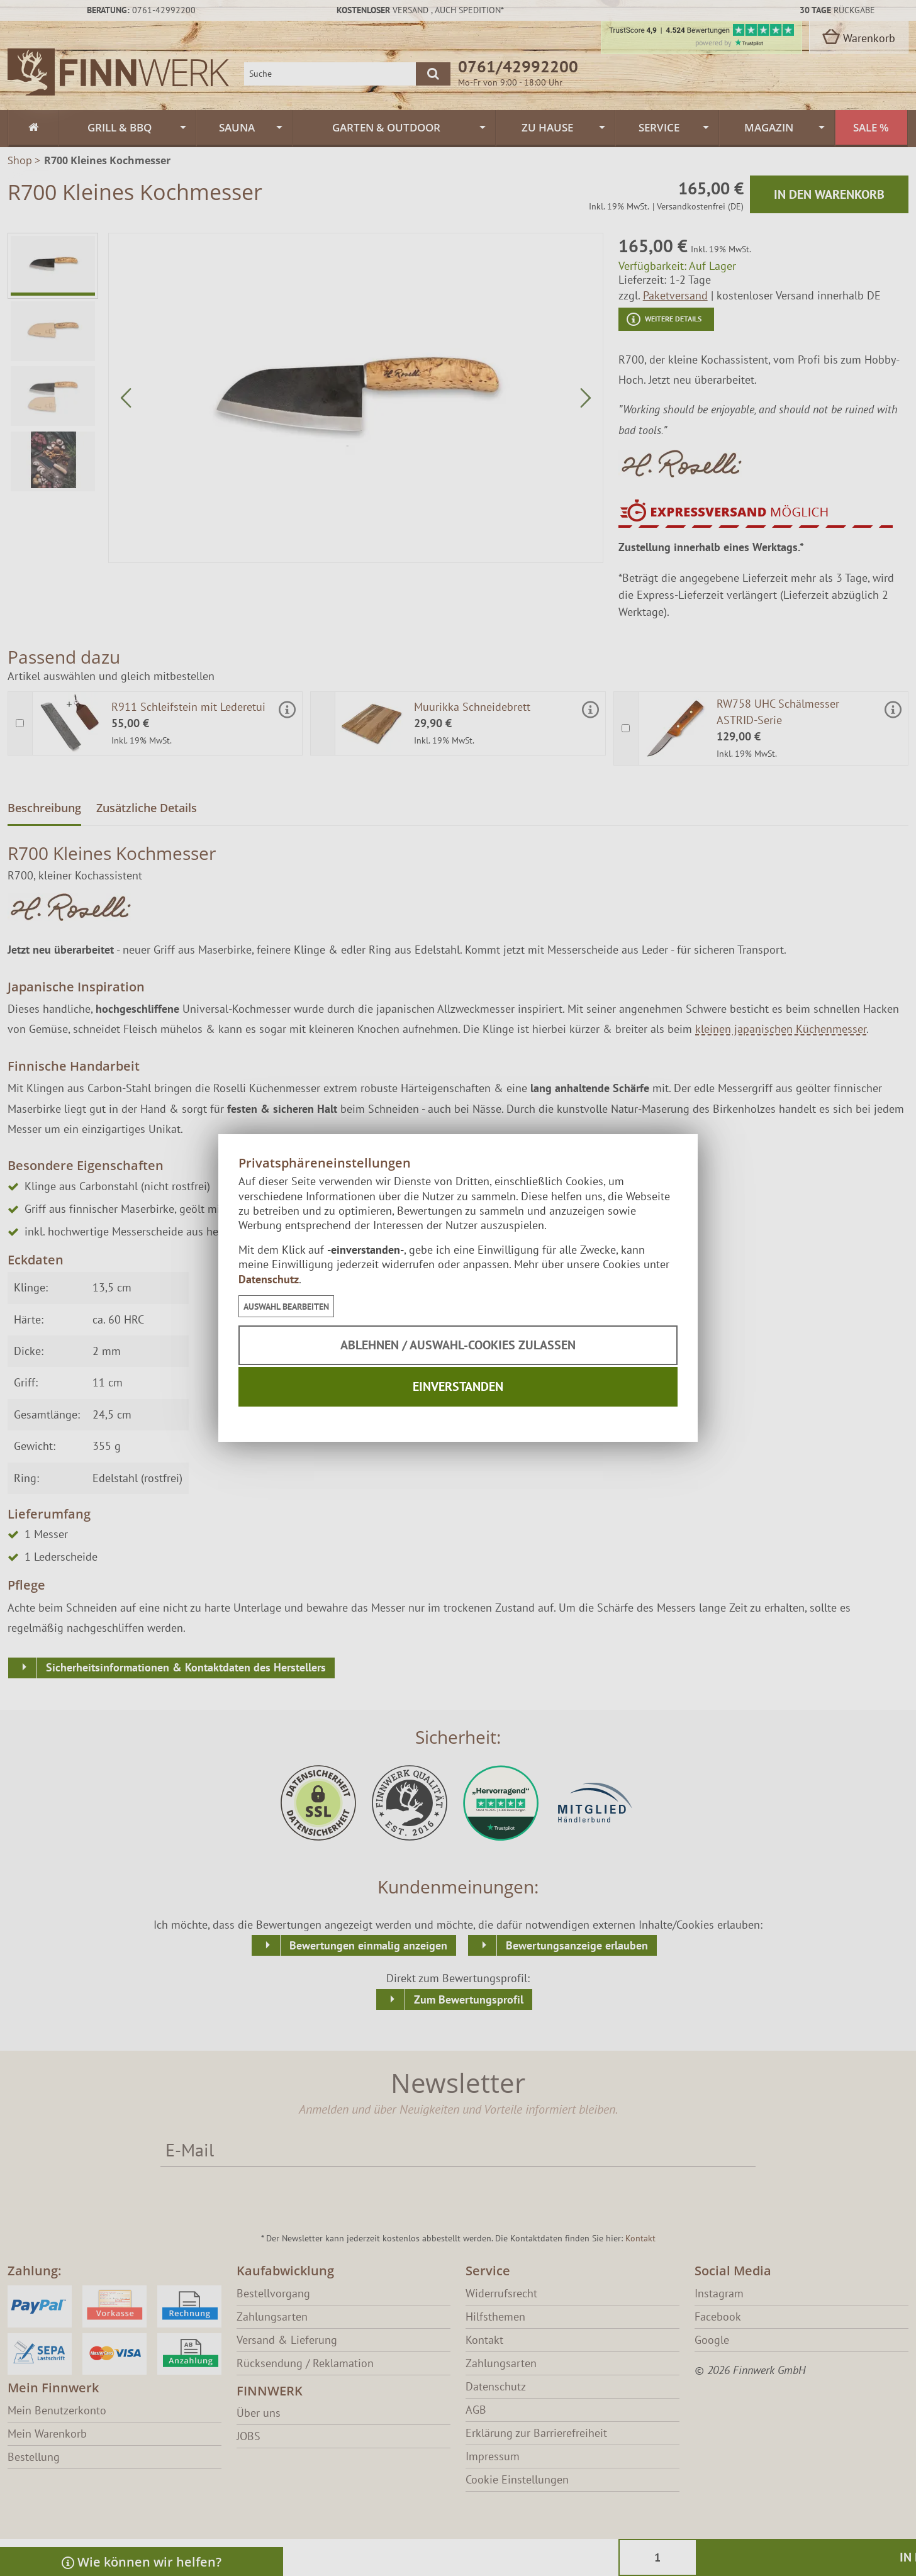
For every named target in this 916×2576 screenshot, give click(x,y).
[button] (286, 1306)
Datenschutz (268, 1279)
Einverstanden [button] (458, 1386)
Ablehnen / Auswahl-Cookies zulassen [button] (458, 1345)
